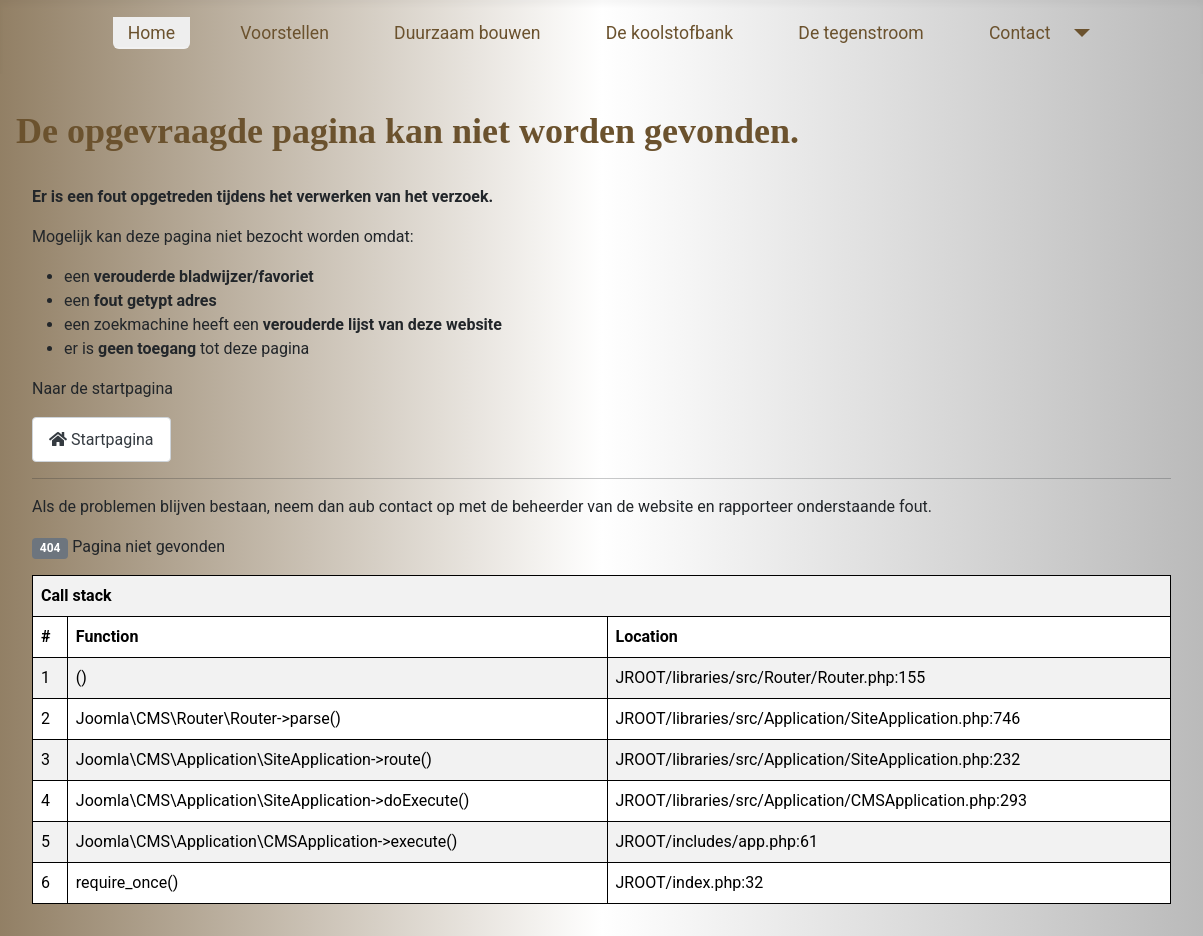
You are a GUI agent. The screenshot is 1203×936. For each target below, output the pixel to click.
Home (151, 33)
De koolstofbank (669, 33)
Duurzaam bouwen (467, 33)
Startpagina (101, 439)
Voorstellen (284, 33)
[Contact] (1077, 33)
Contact (1020, 33)
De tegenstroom (860, 33)
